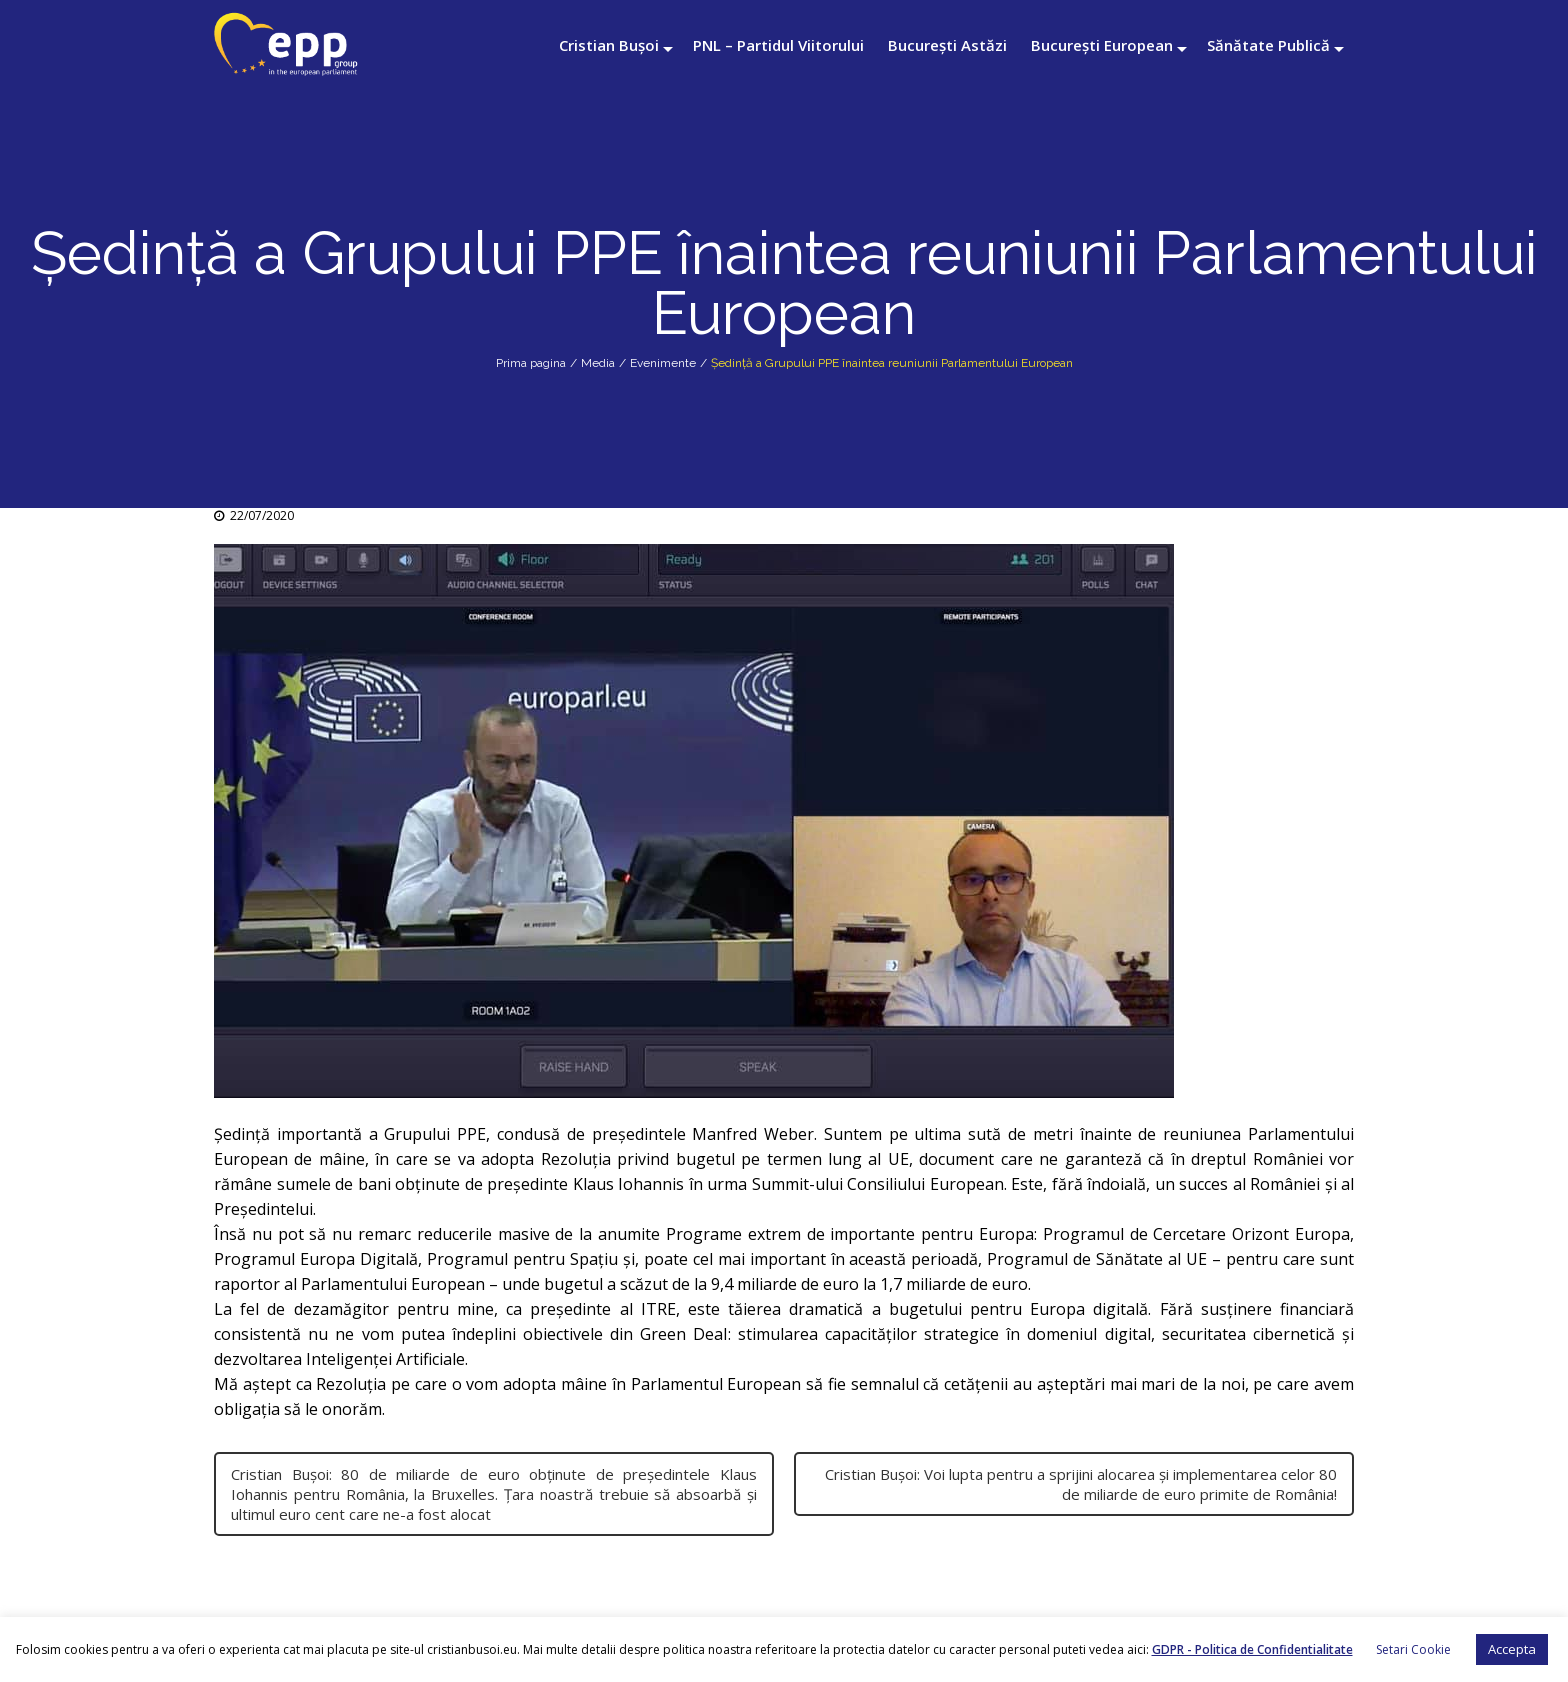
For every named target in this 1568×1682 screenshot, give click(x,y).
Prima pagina (531, 363)
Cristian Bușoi (609, 45)
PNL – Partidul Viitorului (778, 45)
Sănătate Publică (1268, 45)
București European (1102, 45)
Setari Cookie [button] (1413, 1649)
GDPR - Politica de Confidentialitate (1252, 1649)
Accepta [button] (1512, 1649)
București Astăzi (947, 45)
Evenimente (663, 363)
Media (598, 363)
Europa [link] (1006, 1234)
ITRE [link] (658, 1309)
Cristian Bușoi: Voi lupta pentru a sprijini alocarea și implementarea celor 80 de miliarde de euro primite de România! (1081, 1484)
